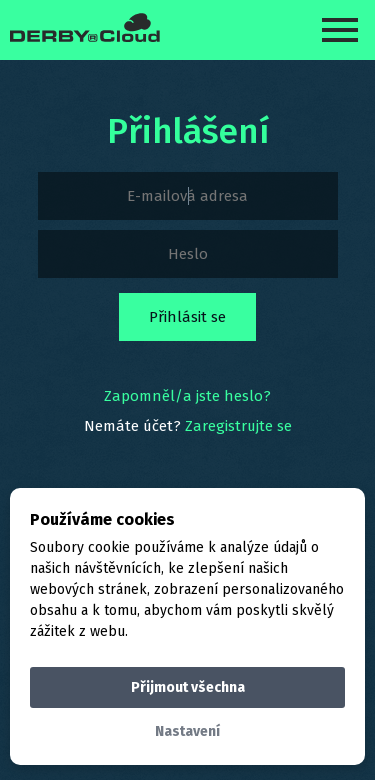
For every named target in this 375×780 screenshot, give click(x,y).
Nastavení (187, 731)
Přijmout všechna (188, 687)
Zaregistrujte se (238, 426)
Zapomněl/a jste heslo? (187, 396)
